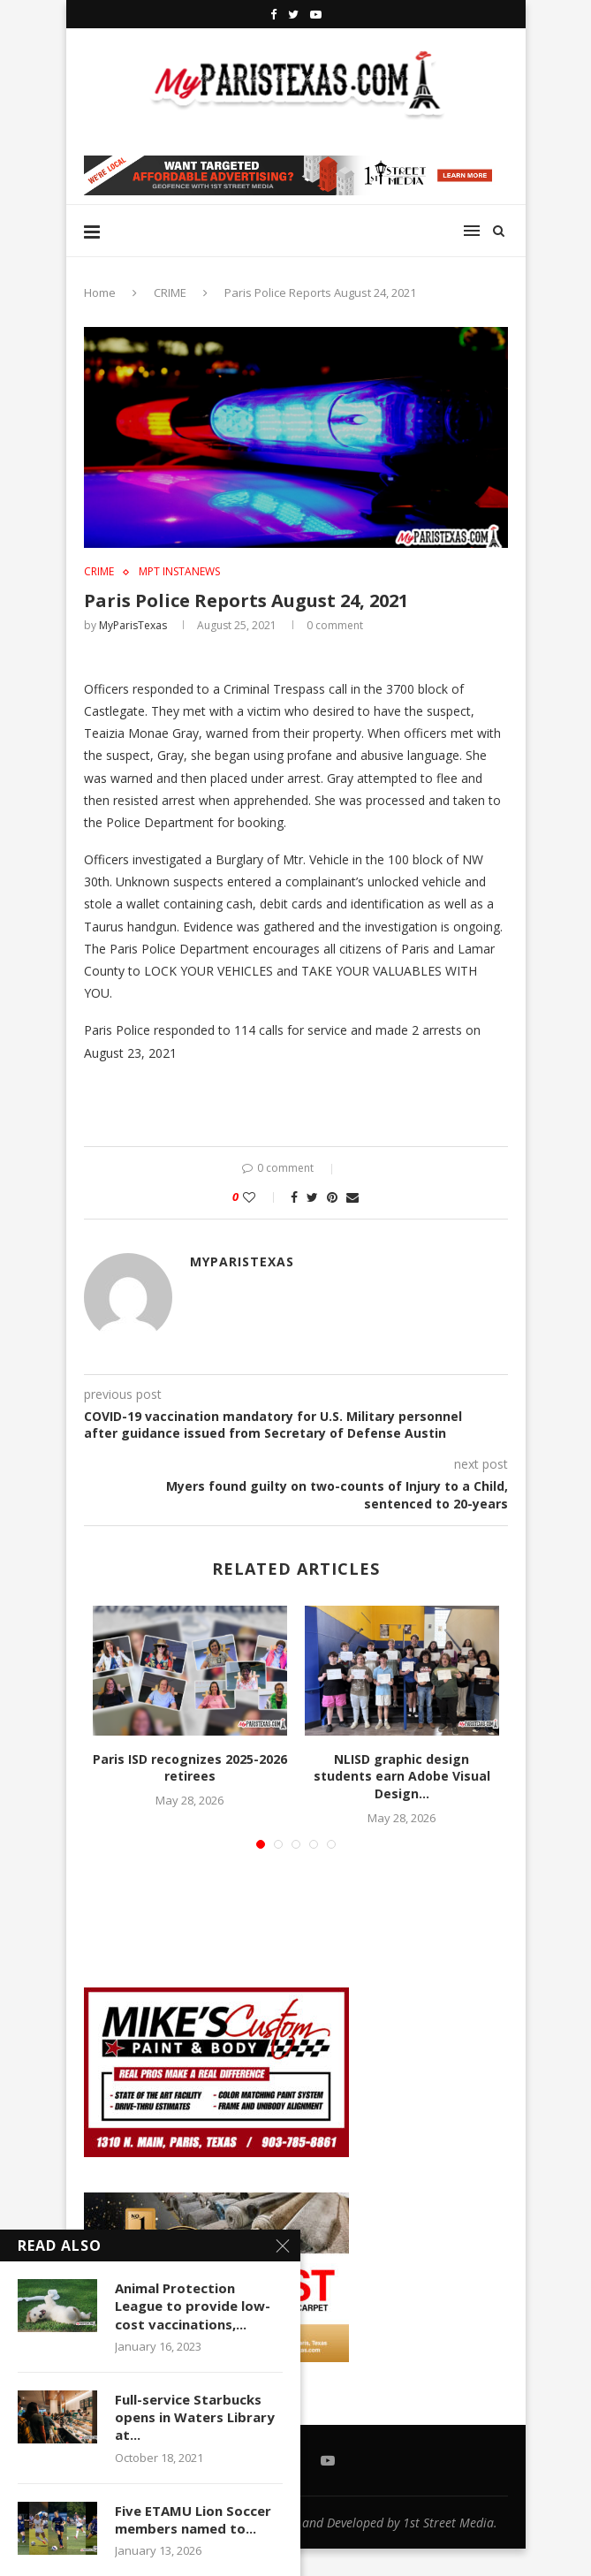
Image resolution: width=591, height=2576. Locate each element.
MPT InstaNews (179, 572)
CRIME (170, 292)
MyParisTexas (133, 625)
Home (100, 292)
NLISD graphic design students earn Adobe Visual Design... (402, 1776)
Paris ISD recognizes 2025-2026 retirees (190, 1768)
